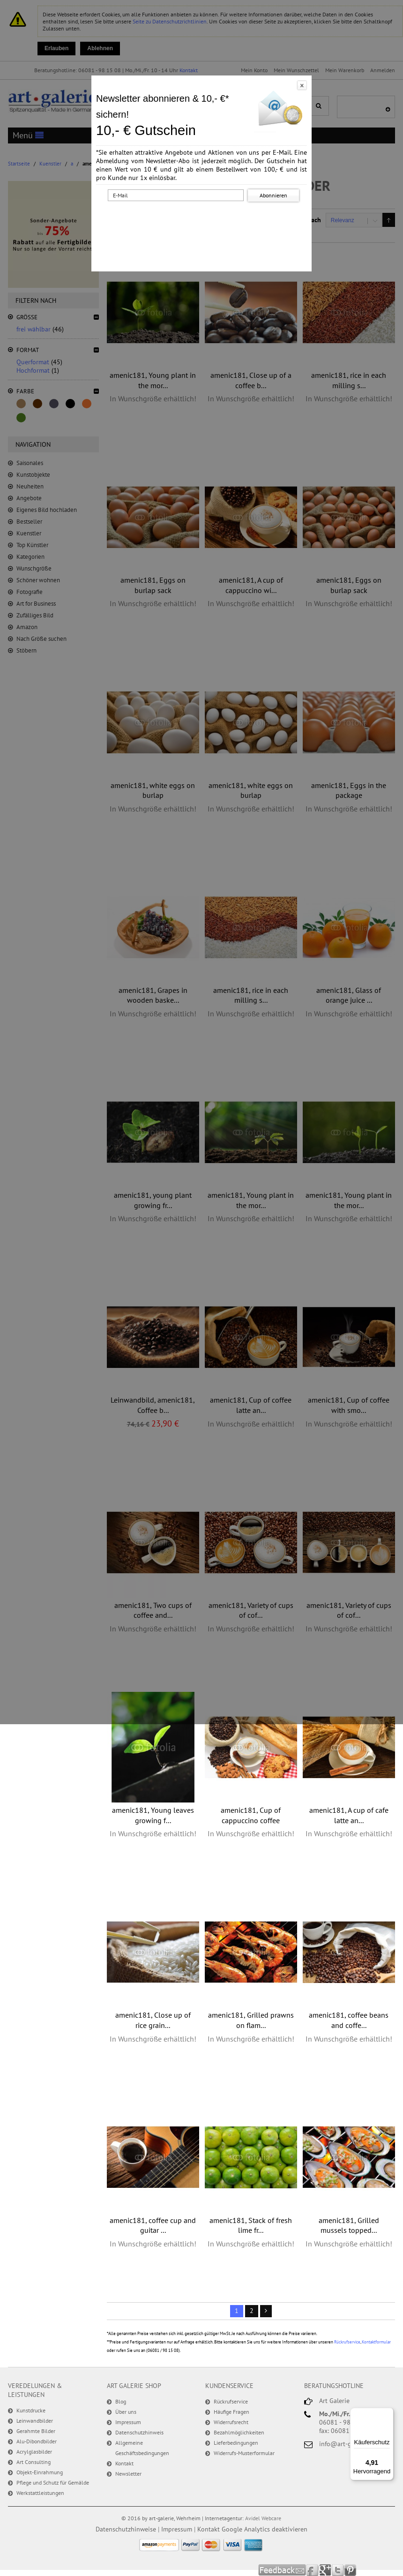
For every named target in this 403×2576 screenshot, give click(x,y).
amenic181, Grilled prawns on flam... (251, 2020)
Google (325, 2570)
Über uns (125, 2411)
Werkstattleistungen (40, 2492)
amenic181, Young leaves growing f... (153, 1815)
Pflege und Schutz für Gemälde (52, 2482)
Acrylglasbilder (34, 2451)
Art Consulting (33, 2461)
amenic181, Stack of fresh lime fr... (250, 2225)
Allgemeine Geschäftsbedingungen (142, 2447)
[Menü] (388, 2413)
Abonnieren (273, 195)
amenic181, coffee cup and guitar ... (153, 2225)
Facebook (312, 2570)
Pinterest (350, 2570)
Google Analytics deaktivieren (264, 2529)
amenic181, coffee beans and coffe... (348, 2020)
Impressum (128, 2422)
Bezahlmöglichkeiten (239, 2432)
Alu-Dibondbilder (36, 2441)
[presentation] (203, 221)
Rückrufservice (347, 2341)
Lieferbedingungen (236, 2442)
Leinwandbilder (34, 2420)
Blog (120, 2401)
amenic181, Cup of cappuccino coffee (251, 1815)
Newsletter (128, 2473)
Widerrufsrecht (231, 2422)
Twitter (338, 2570)
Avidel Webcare (263, 2518)
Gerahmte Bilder (35, 2430)
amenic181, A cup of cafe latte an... (348, 1815)
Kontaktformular (376, 2341)
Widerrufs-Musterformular (244, 2452)
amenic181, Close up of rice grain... (153, 2020)
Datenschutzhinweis (139, 2432)
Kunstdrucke (30, 2410)
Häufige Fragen (231, 2411)
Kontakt (124, 2463)
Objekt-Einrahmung (39, 2472)
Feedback (282, 2570)
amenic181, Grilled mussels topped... (349, 2225)
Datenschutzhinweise (126, 2529)
